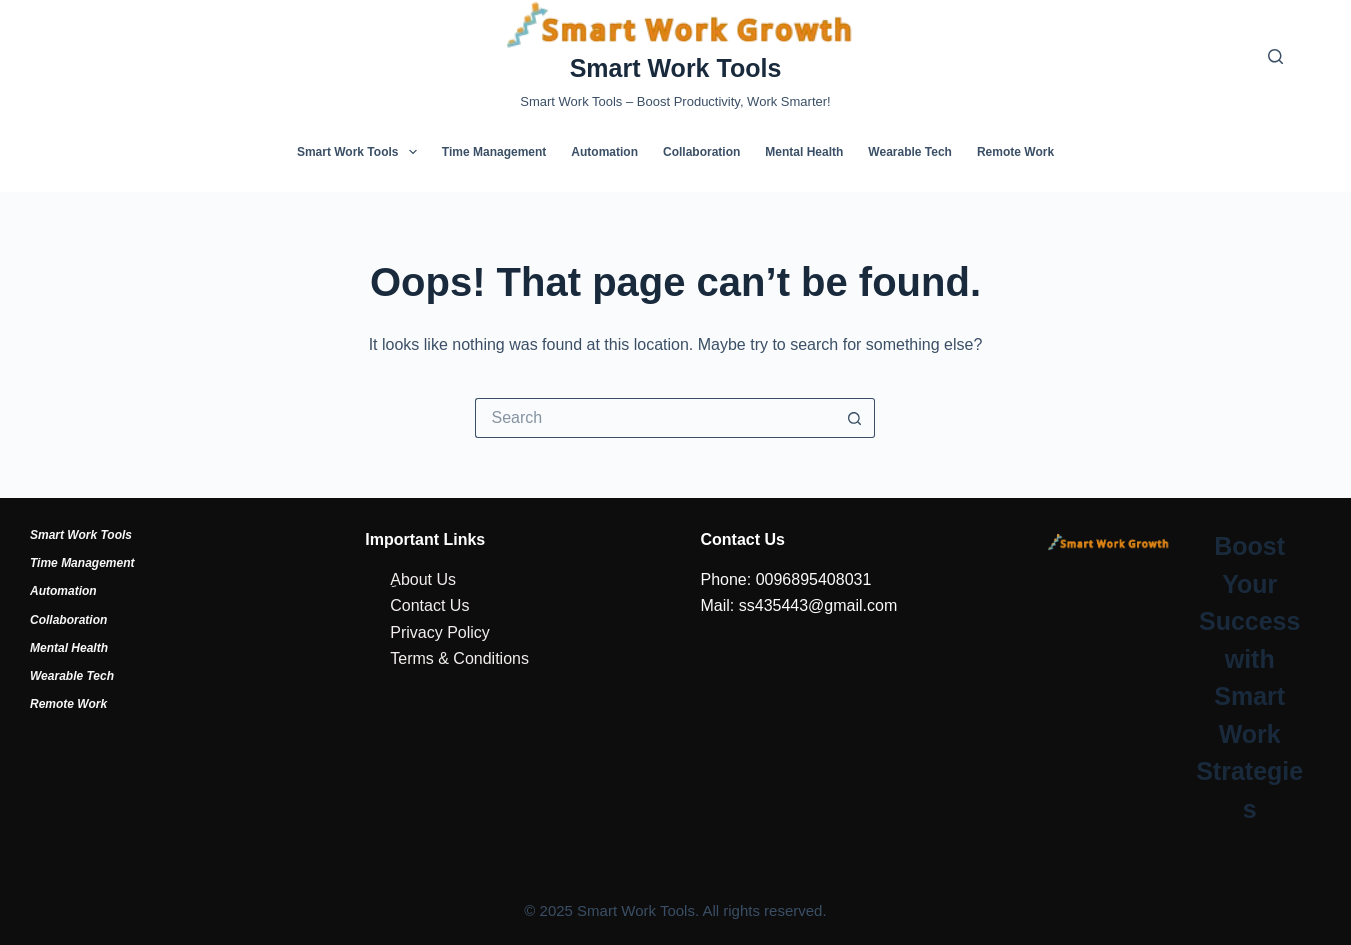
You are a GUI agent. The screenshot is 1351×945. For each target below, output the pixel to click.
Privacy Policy (440, 632)
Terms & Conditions (459, 658)
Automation (604, 152)
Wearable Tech (910, 152)
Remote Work (1015, 152)
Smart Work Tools (676, 68)
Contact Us (429, 605)
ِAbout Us (423, 579)
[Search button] (855, 418)
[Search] (1275, 56)
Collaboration (701, 152)
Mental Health (804, 152)
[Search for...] (655, 418)
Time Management (494, 152)
